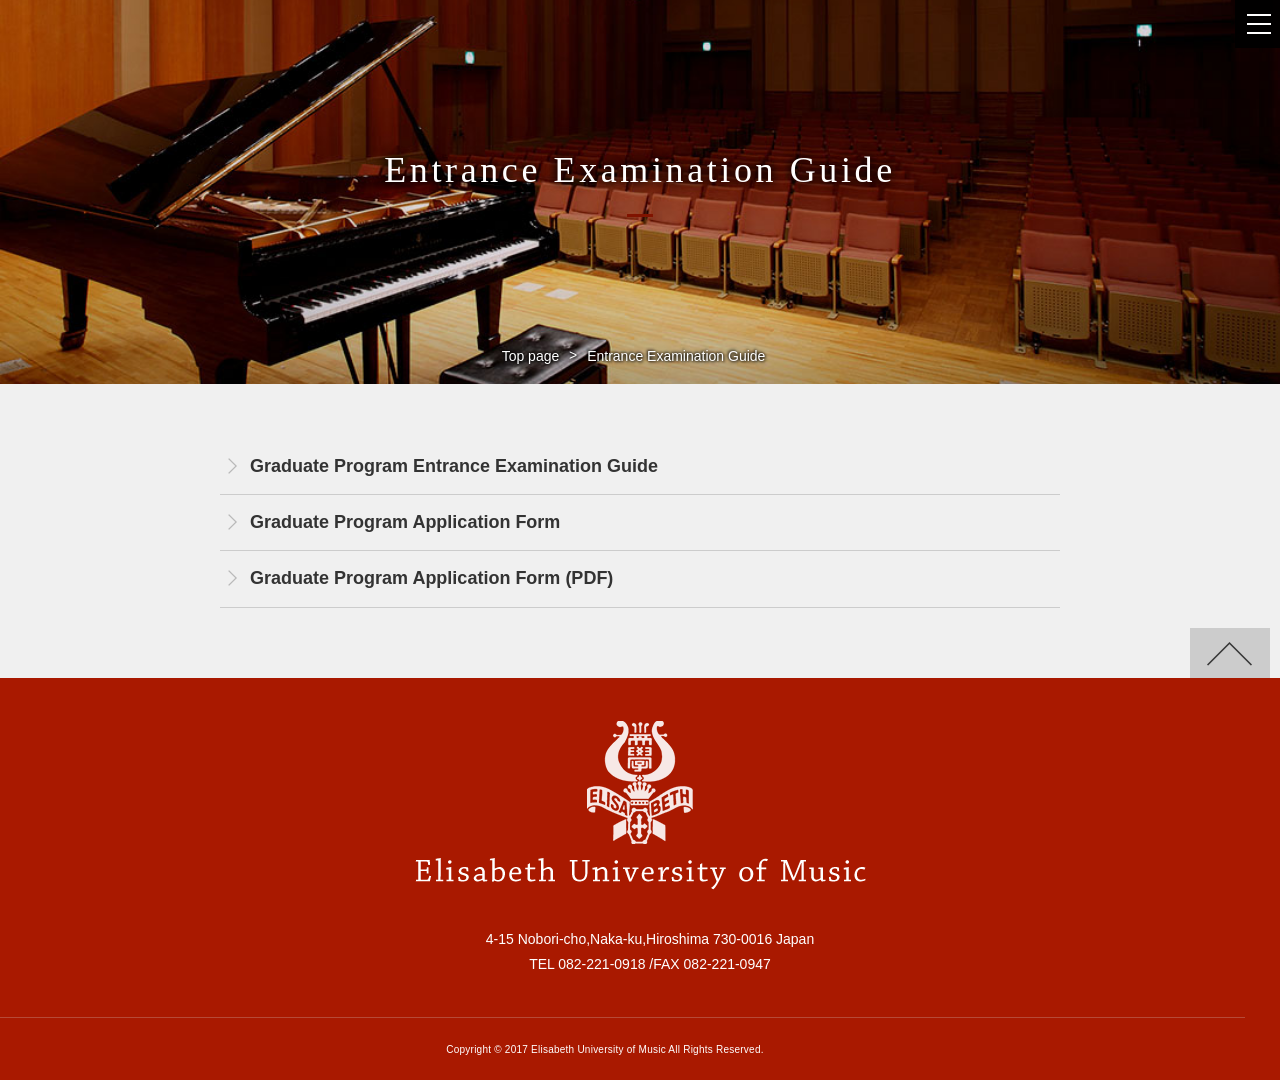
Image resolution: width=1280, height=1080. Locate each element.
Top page (531, 356)
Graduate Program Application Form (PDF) (431, 578)
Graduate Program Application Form (405, 522)
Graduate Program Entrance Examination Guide (454, 466)
